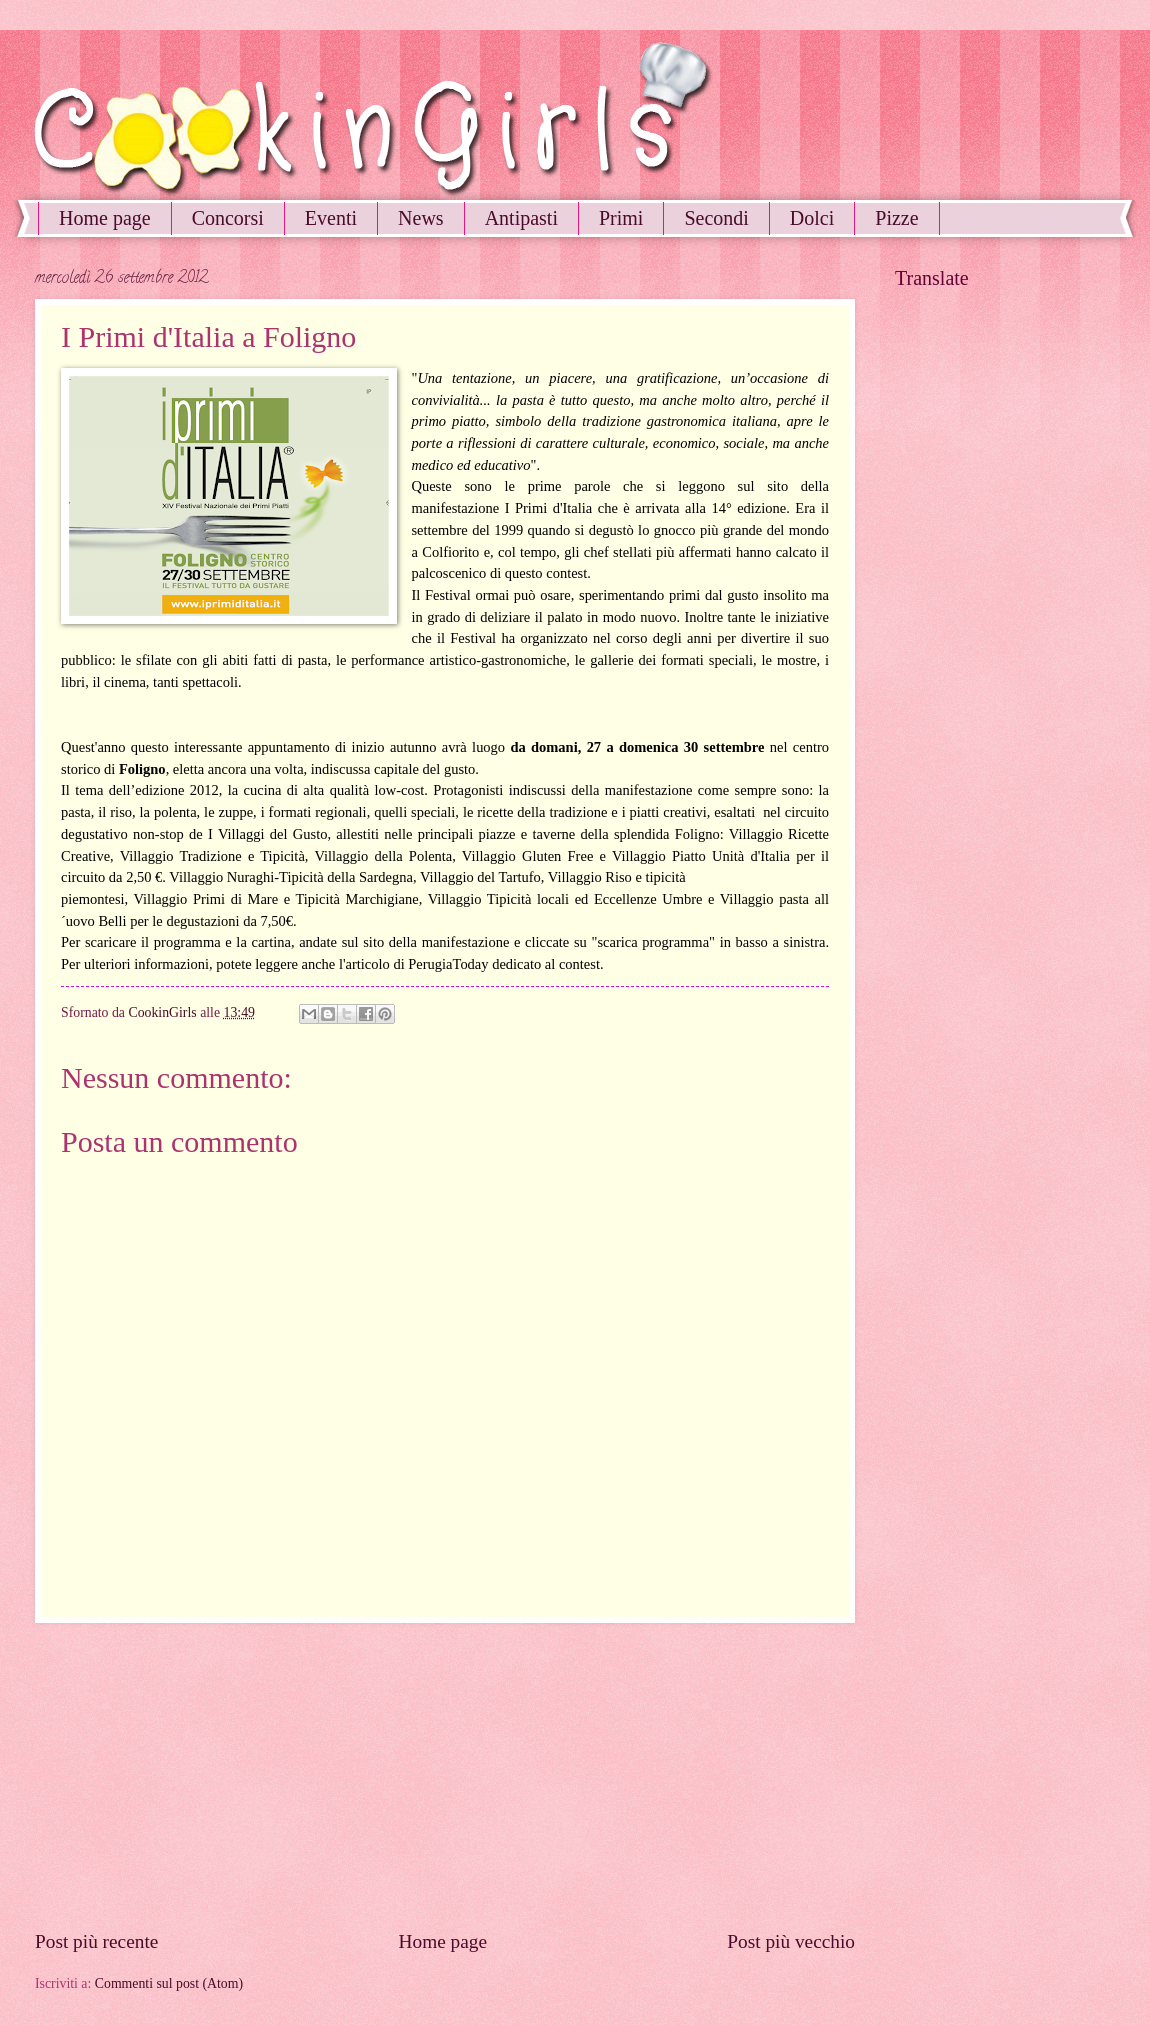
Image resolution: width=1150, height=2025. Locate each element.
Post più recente (96, 1941)
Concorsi (228, 218)
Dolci (812, 218)
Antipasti (521, 218)
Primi (621, 218)
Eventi (331, 218)
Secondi (716, 218)
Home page (105, 218)
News (421, 218)
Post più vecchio (791, 1941)
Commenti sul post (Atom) (169, 1983)
